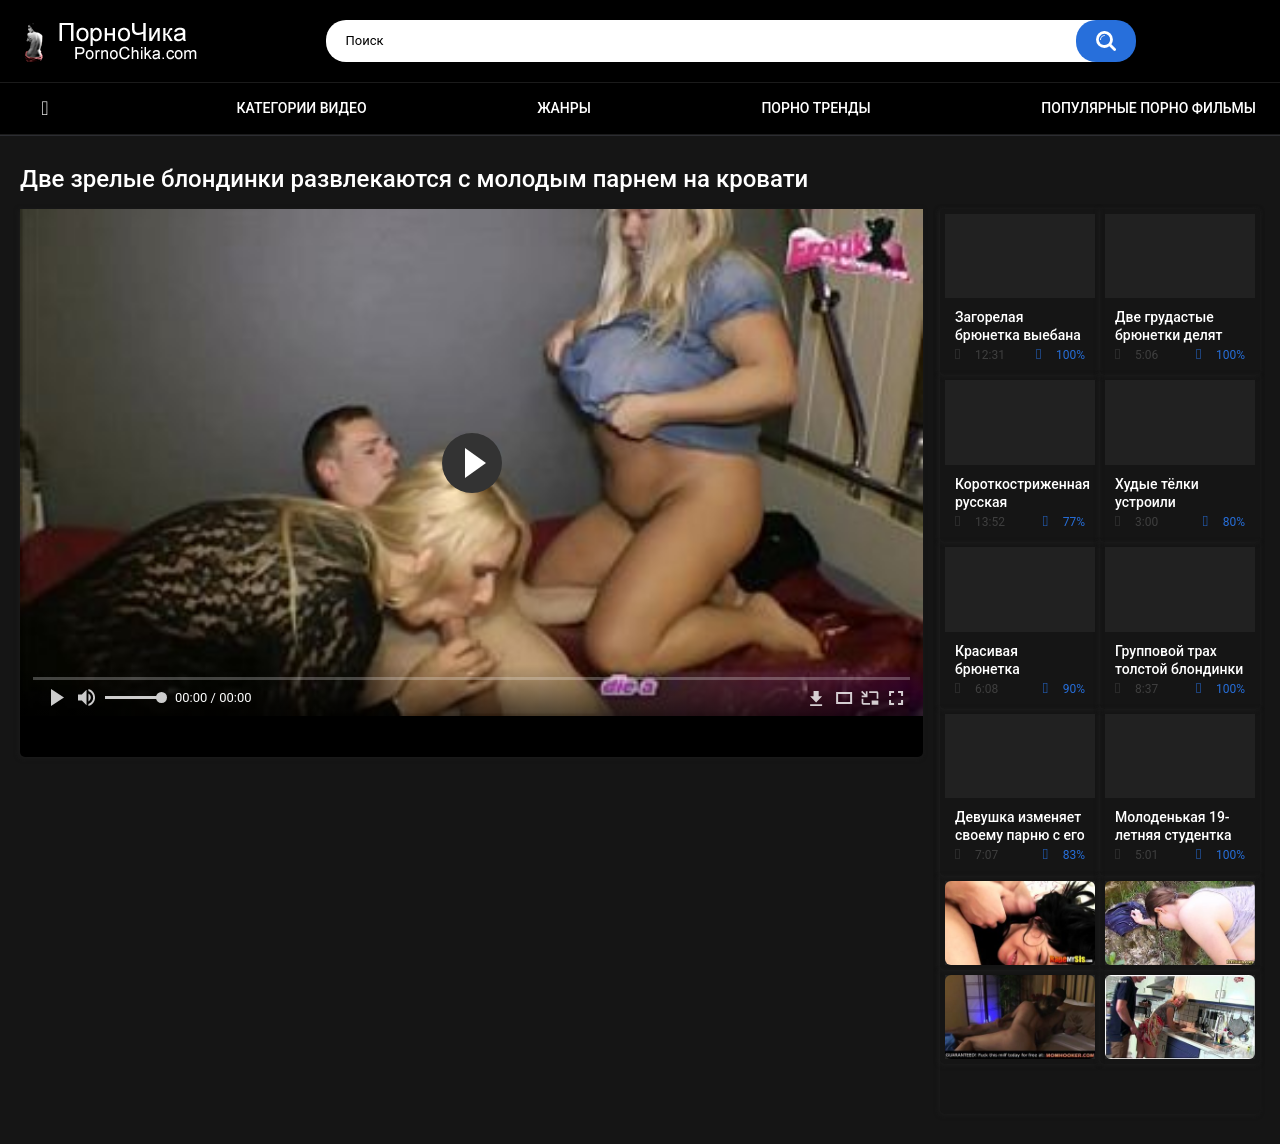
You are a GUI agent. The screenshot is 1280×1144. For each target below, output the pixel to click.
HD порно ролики (45, 108)
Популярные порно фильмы (1148, 108)
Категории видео (302, 108)
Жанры (564, 108)
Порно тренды (815, 108)
